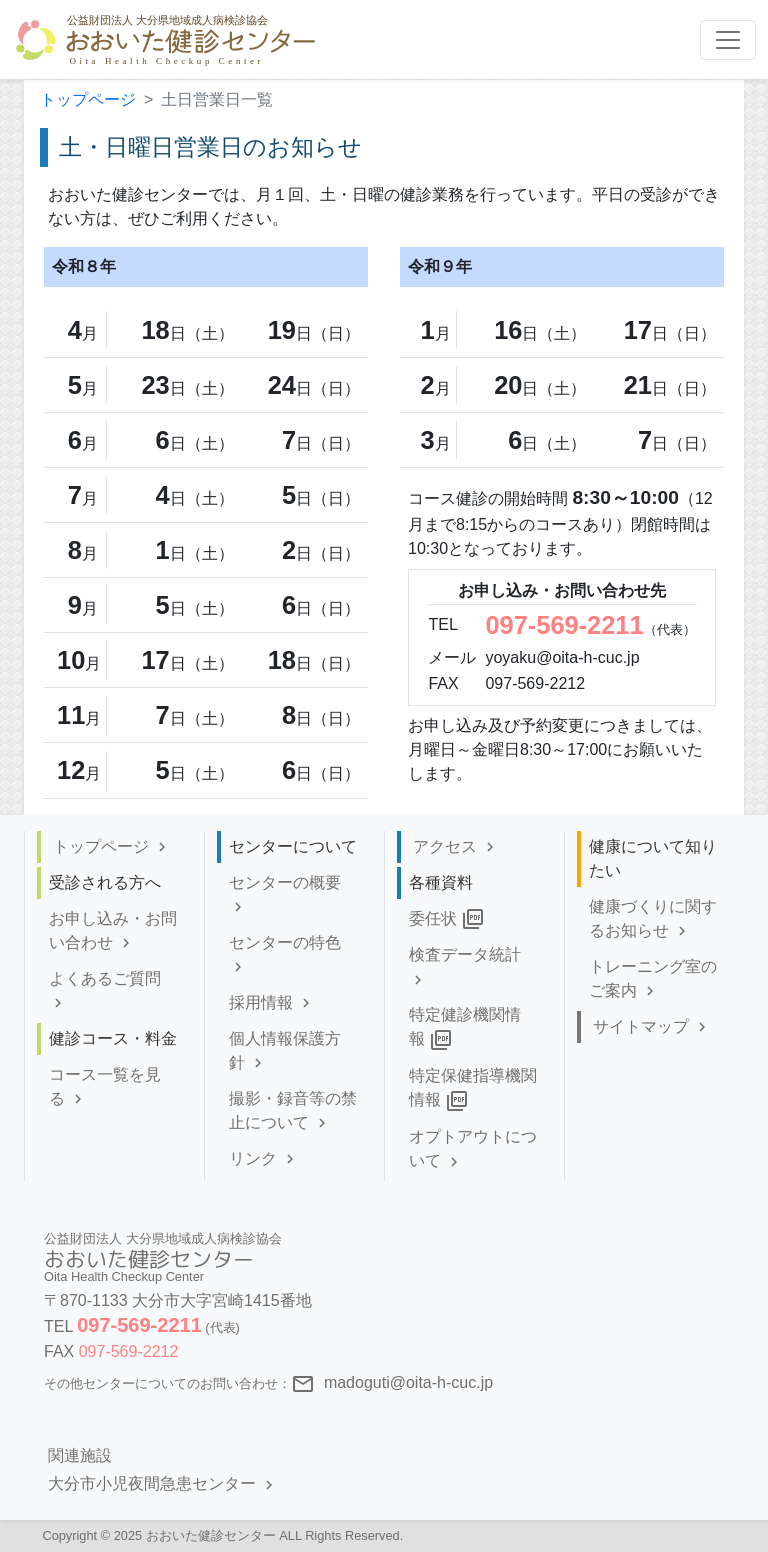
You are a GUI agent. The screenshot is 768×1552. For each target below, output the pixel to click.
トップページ (88, 99)
